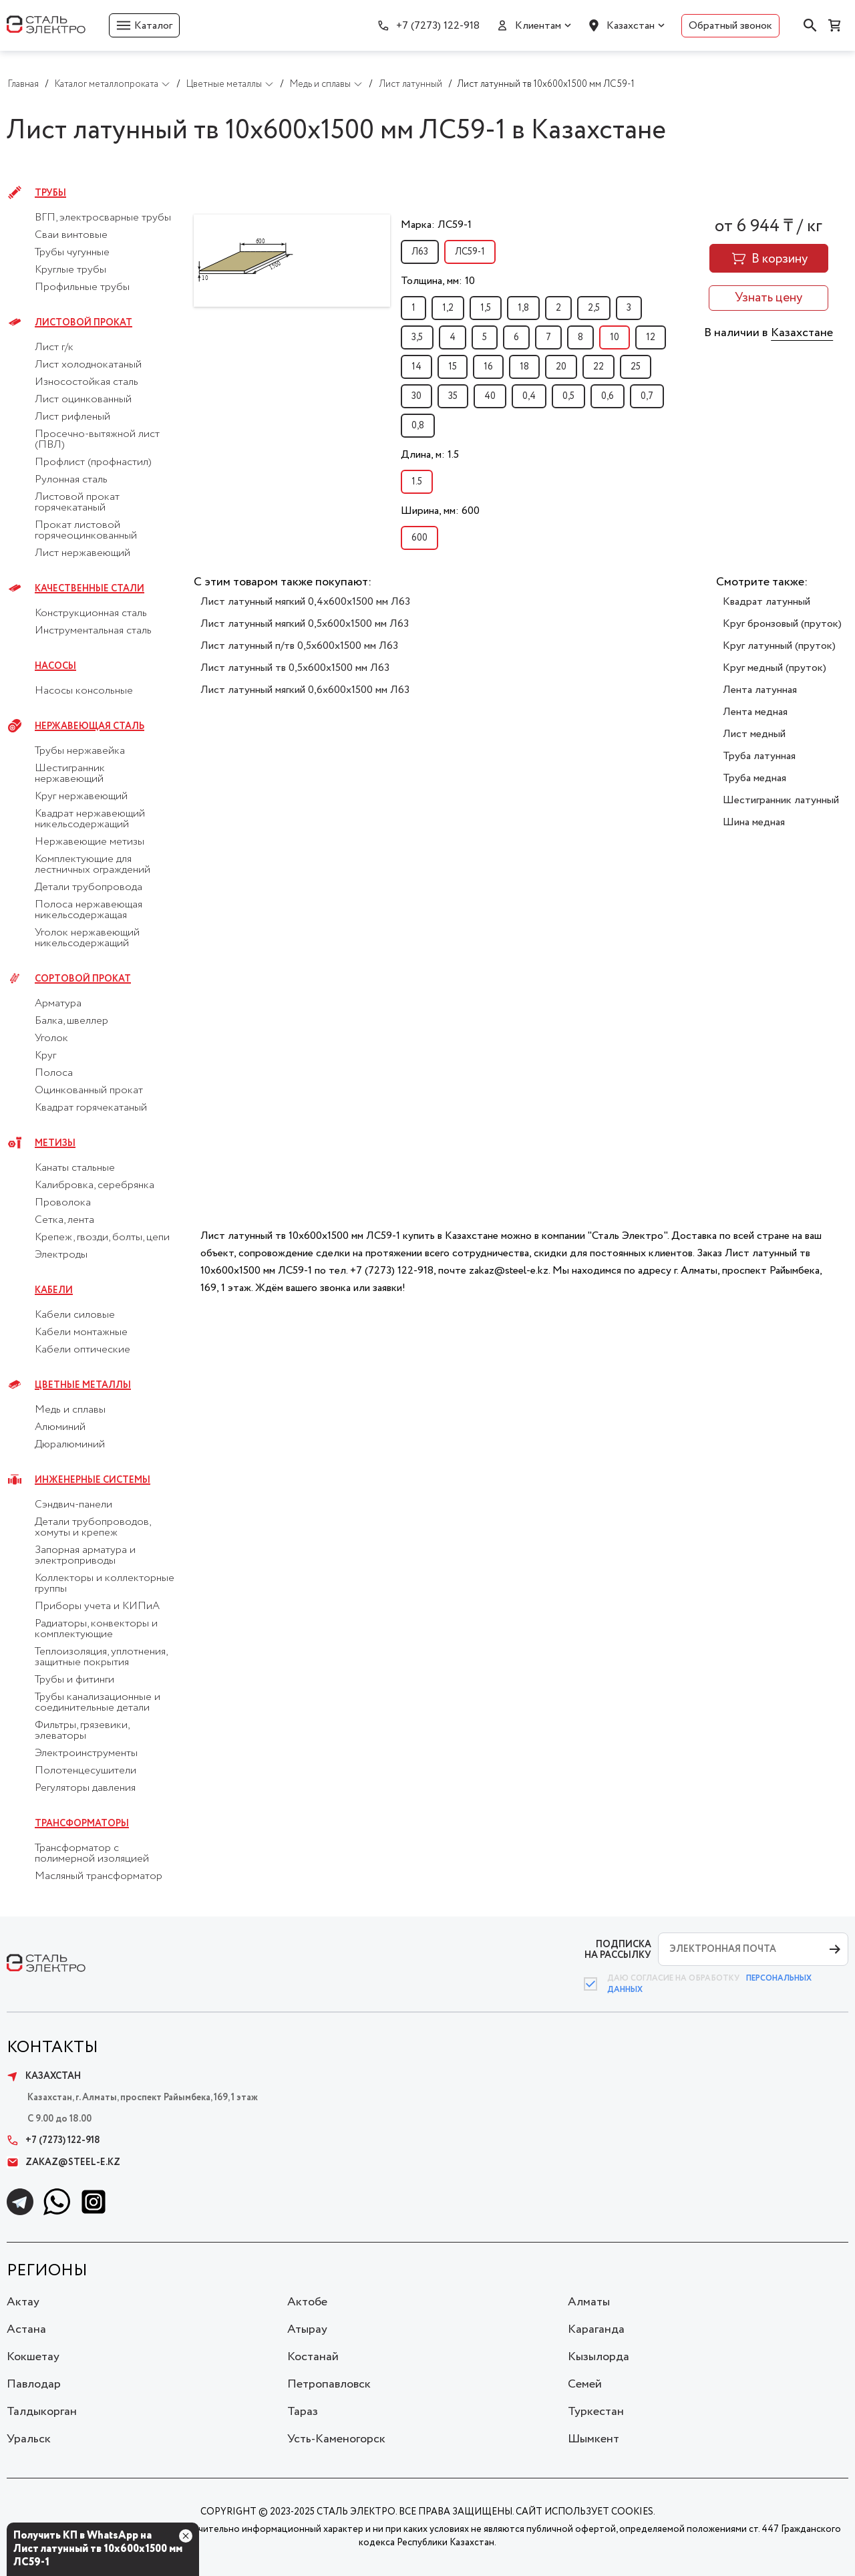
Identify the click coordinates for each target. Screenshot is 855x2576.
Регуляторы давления (85, 1788)
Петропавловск (329, 2384)
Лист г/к (54, 347)
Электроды (61, 1255)
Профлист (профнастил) (93, 462)
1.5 (416, 481)
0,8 (417, 425)
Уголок (51, 1038)
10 (614, 337)
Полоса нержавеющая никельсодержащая (88, 910)
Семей (585, 2384)
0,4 (529, 396)
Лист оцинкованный (83, 399)
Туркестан (596, 2411)
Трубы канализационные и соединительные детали (97, 1702)
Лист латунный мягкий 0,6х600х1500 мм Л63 (304, 690)
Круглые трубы (70, 270)
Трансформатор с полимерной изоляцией (92, 1853)
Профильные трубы (82, 287)
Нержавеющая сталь (89, 726)
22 (598, 367)
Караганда (596, 2329)
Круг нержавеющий (81, 796)
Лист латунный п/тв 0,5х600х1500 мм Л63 (299, 646)
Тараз (302, 2411)
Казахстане (802, 332)
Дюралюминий (70, 1444)
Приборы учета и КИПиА (97, 1606)
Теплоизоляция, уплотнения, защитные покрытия (101, 1657)
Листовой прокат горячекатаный (77, 502)
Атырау (307, 2329)
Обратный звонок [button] (730, 25)
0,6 (607, 396)
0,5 (568, 396)
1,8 (523, 308)
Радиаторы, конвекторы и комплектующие (96, 1629)
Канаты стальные (75, 1168)
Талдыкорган (42, 2411)
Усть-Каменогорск (336, 2439)
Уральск (29, 2439)
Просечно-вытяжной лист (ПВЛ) (97, 439)
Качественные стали (89, 588)
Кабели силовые (75, 1315)
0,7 (647, 396)
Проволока (63, 1202)
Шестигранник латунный (781, 800)
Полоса (54, 1073)
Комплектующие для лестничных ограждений (92, 864)
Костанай (313, 2357)
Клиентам (538, 25)
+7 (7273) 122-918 (438, 25)
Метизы (55, 1143)
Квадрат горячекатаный (91, 1108)
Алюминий (60, 1427)
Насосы (55, 666)
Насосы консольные (84, 691)
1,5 (485, 308)
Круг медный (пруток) (774, 668)
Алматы (589, 2302)
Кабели (54, 1290)
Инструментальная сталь (93, 630)
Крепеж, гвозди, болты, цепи (102, 1237)
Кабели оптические (82, 1349)
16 (488, 367)
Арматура (58, 1003)
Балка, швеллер (71, 1021)
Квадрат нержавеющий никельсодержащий (90, 819)
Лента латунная (760, 690)
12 (650, 337)
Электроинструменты (86, 1753)
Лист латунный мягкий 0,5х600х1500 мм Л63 (304, 623)
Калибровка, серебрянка (94, 1185)
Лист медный (754, 734)
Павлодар (34, 2384)
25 (636, 367)
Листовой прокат (83, 322)
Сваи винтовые (71, 235)
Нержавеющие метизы (89, 842)
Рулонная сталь (71, 479)
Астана (26, 2329)
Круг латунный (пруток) (779, 646)
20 (561, 367)
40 (490, 396)
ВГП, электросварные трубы (103, 217)
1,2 (448, 308)
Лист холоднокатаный (88, 365)
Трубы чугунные (72, 252)
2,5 (594, 308)
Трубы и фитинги (74, 1680)
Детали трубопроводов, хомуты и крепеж (92, 1527)
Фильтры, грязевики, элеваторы (82, 1730)
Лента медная (755, 712)
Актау (23, 2302)
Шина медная (754, 822)
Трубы (50, 193)
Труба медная (754, 778)
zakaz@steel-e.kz (63, 2162)
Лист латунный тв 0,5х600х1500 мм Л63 (294, 668)
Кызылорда (598, 2357)
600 (419, 538)
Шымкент (593, 2439)
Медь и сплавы (70, 1410)
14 (416, 367)
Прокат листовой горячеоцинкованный (86, 530)
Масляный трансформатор (98, 1876)
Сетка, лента (64, 1220)
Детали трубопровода (88, 887)
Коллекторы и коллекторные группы (104, 1583)
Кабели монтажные (81, 1332)
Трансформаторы (82, 1823)
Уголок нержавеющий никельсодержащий (87, 938)
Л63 (419, 252)
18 (524, 367)
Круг (45, 1055)
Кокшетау (33, 2357)
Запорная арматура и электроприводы (85, 1555)
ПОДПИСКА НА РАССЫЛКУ (617, 1950)
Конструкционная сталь (91, 613)
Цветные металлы (83, 1385)
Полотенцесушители (85, 1770)
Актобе (307, 2302)
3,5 (417, 337)
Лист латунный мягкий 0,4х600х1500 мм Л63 (305, 601)
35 (453, 396)
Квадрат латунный (766, 601)
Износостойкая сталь (86, 382)
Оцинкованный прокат (89, 1090)
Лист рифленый (72, 417)
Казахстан (631, 25)
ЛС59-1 (470, 252)
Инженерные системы (92, 1480)
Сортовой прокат (83, 979)
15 (452, 367)
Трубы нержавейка (80, 751)
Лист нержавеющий (82, 553)
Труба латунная (759, 756)
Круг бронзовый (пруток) (782, 623)
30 (416, 396)
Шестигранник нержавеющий (70, 773)
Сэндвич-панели (73, 1504)
